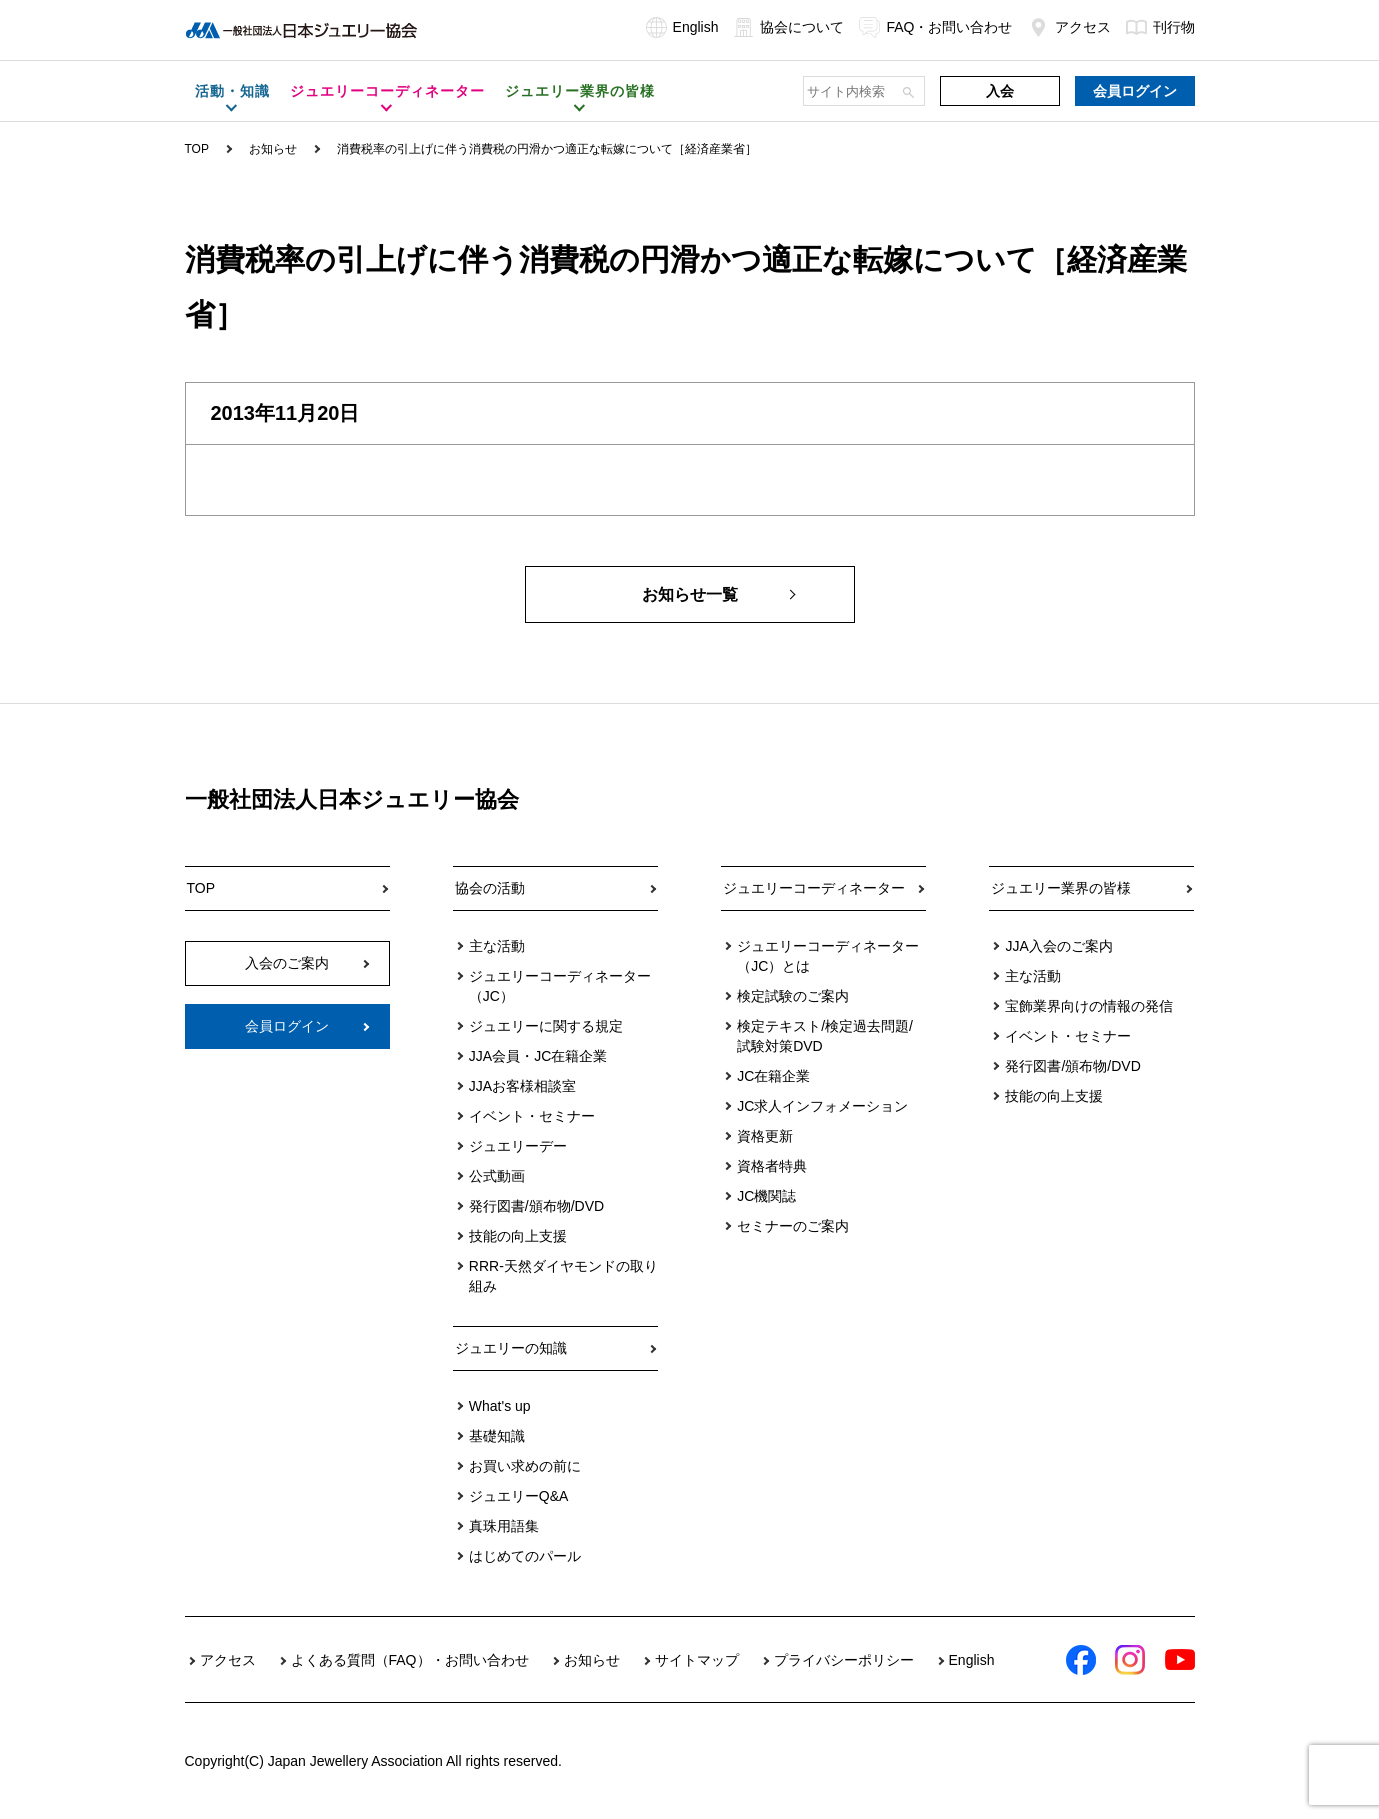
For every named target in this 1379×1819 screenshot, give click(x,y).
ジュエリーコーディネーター (814, 888)
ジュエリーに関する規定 (546, 1026)
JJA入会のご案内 (1058, 946)
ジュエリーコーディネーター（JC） (560, 986)
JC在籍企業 (773, 1076)
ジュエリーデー (518, 1146)
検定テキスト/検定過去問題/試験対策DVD (825, 1036)
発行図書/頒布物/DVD (536, 1206)
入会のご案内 (287, 963)
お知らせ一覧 (690, 594)
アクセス (1069, 27)
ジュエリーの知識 (511, 1348)
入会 (1000, 91)
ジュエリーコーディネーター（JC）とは (828, 956)
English (682, 27)
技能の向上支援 (518, 1236)
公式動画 (497, 1176)
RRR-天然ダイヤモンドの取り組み (563, 1276)
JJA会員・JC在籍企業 (538, 1056)
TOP (197, 149)
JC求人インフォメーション (822, 1106)
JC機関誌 (766, 1196)
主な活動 (497, 946)
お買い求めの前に (525, 1466)
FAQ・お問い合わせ (935, 27)
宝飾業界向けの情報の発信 (1089, 1006)
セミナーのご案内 (793, 1226)
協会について (788, 27)
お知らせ (273, 149)
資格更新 (765, 1136)
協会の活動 (490, 888)
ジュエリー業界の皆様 (1061, 888)
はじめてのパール (525, 1556)
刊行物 (1160, 27)
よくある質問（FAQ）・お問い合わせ (410, 1660)
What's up (500, 1406)
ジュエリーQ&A (519, 1496)
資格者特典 (772, 1166)
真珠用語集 (504, 1526)
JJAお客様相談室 (522, 1086)
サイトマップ (697, 1660)
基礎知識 (497, 1436)
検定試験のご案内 (793, 996)
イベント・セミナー (532, 1116)
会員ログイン (1135, 91)
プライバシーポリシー (844, 1660)
